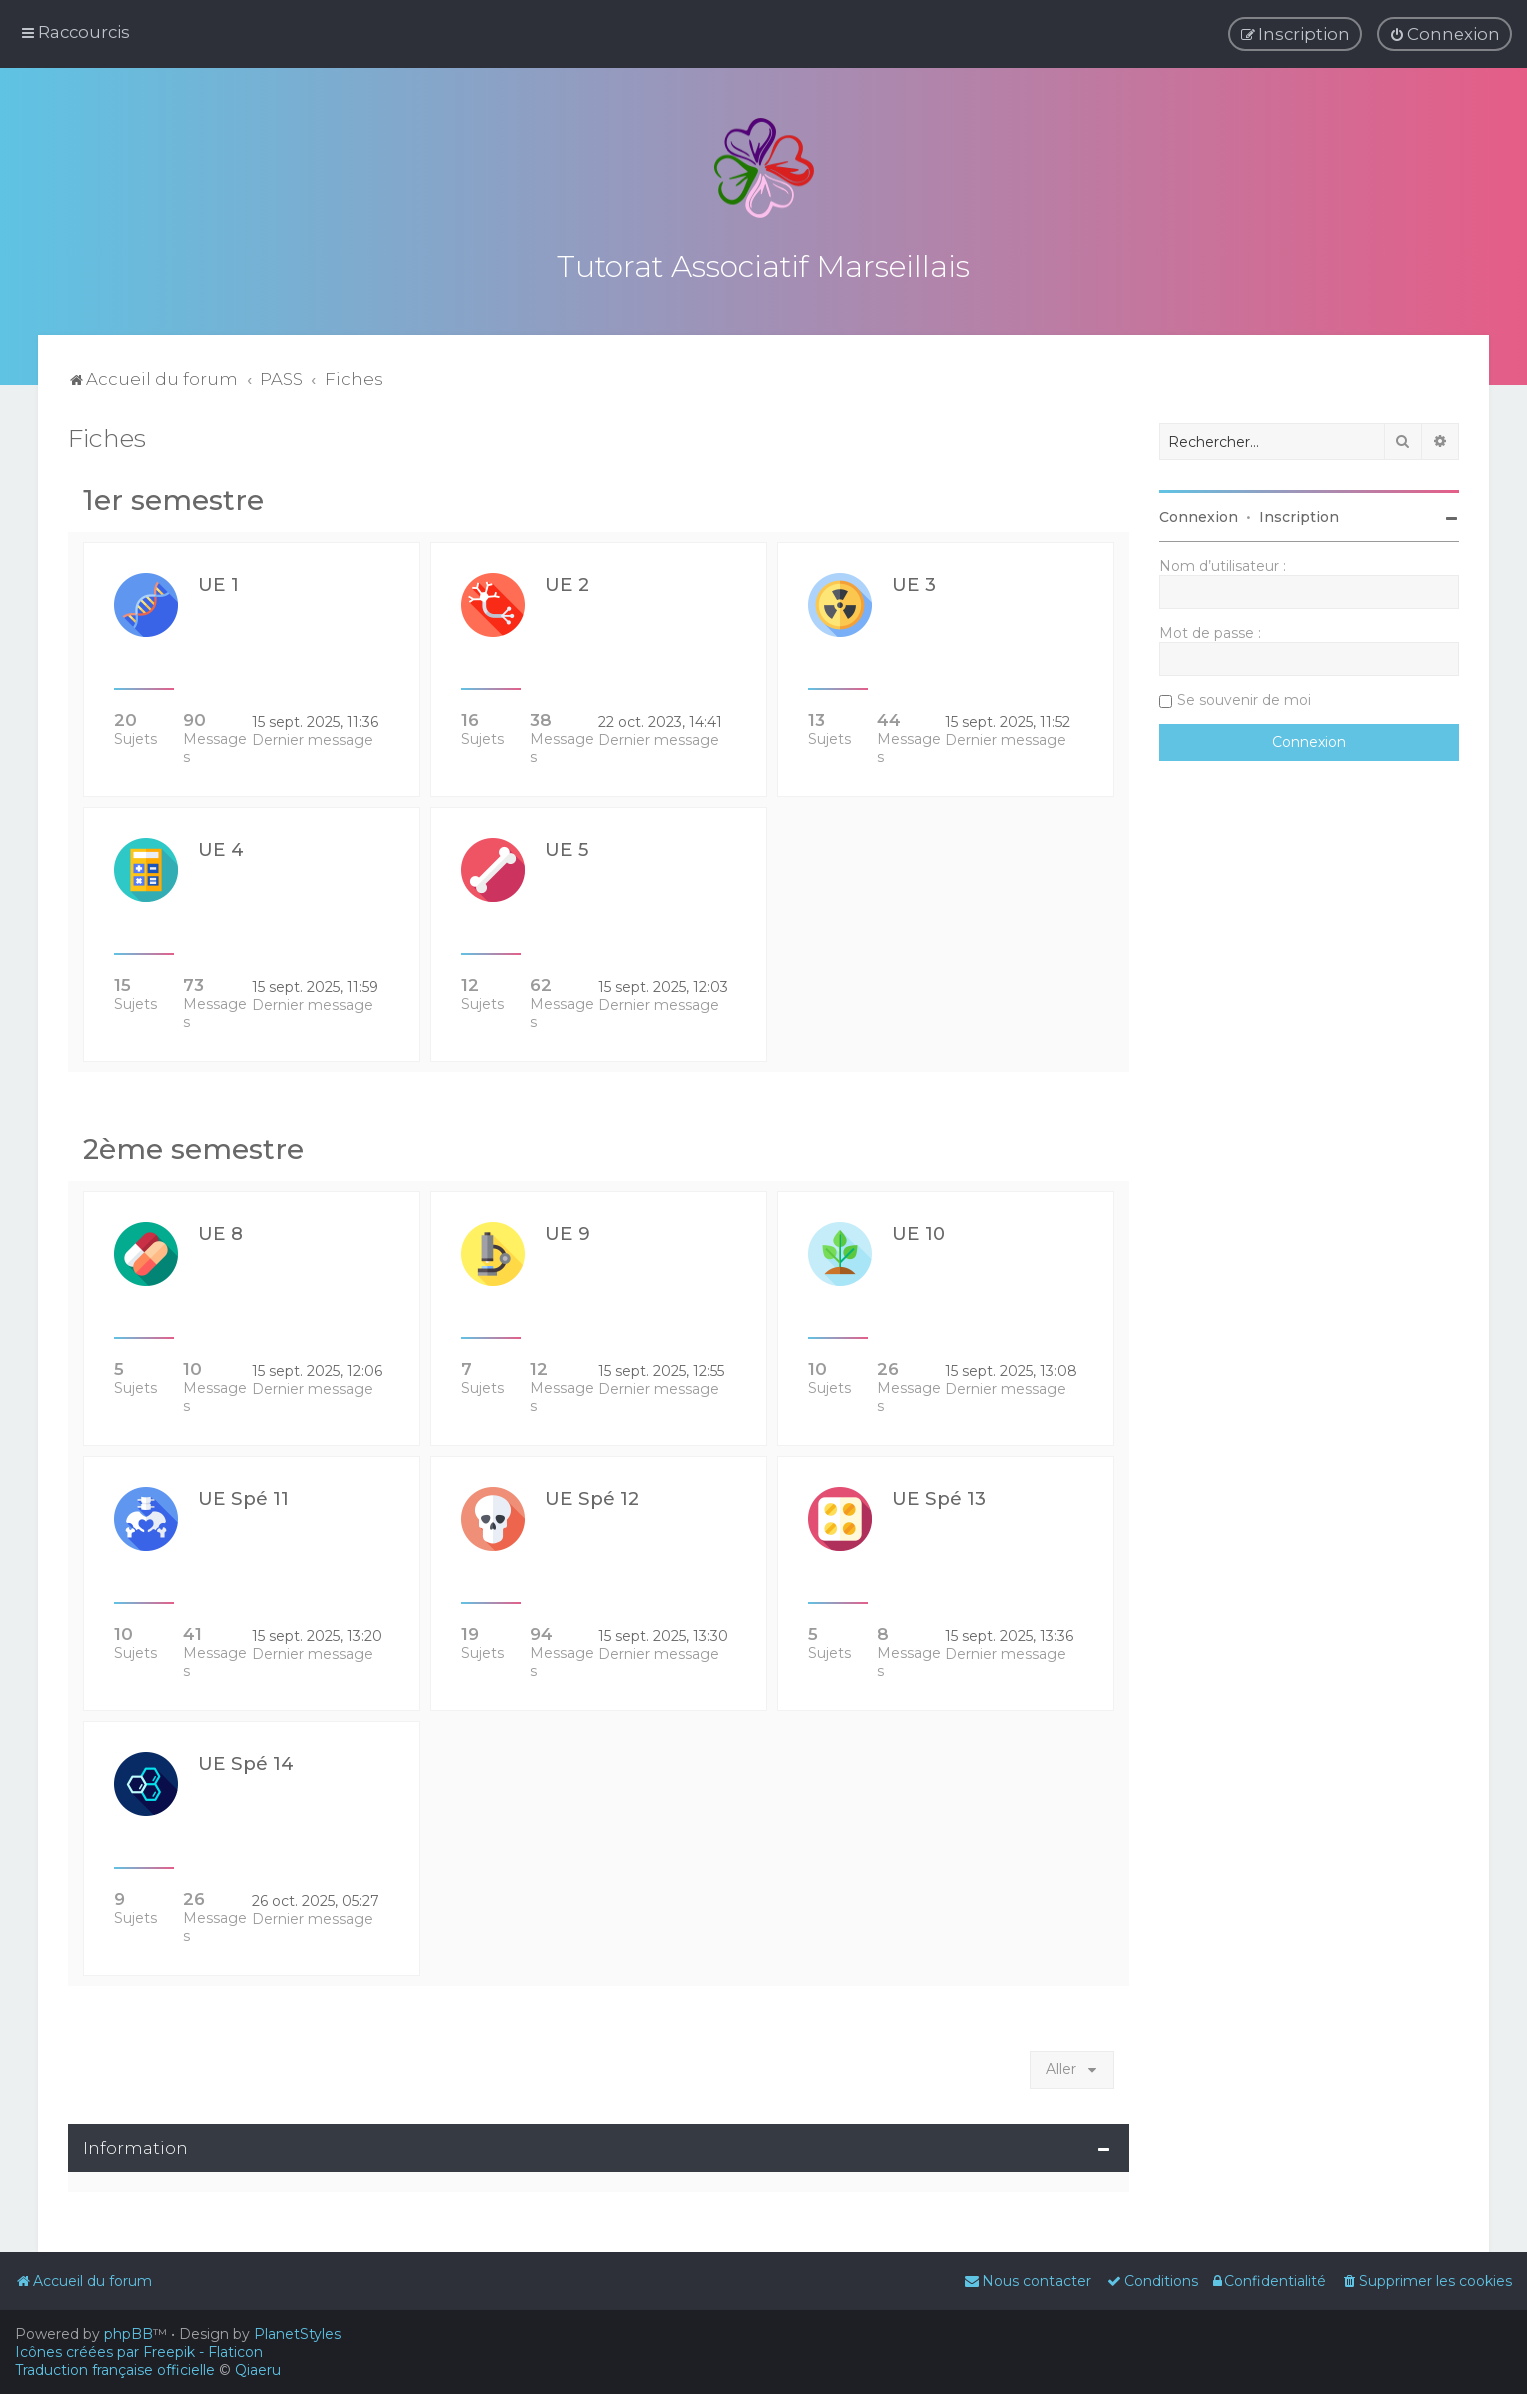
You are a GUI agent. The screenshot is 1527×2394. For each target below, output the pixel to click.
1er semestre (173, 496)
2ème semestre (193, 1145)
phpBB (128, 2334)
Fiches (107, 434)
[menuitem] (1444, 34)
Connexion (1198, 513)
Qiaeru (258, 2370)
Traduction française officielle (115, 2370)
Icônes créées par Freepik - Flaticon (139, 2352)
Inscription (1299, 513)
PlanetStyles (297, 2334)
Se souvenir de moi (1244, 696)
